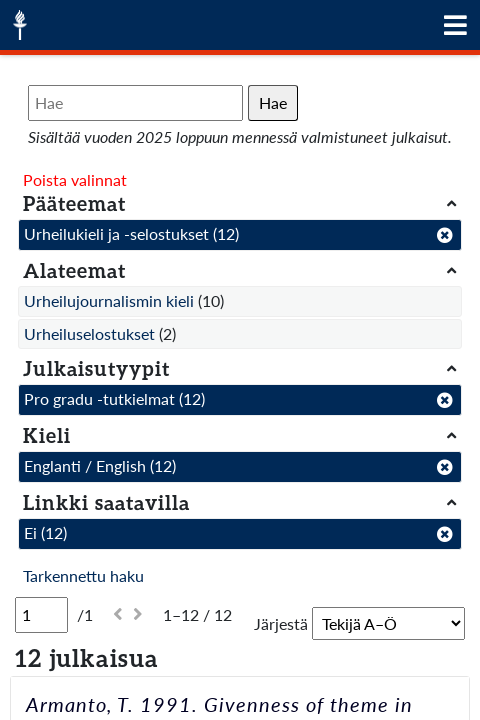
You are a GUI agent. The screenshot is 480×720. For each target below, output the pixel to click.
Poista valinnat (75, 179)
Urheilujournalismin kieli (109, 300)
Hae (273, 102)
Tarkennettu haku (83, 575)
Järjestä (281, 623)
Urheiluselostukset (89, 333)
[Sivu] (41, 615)
